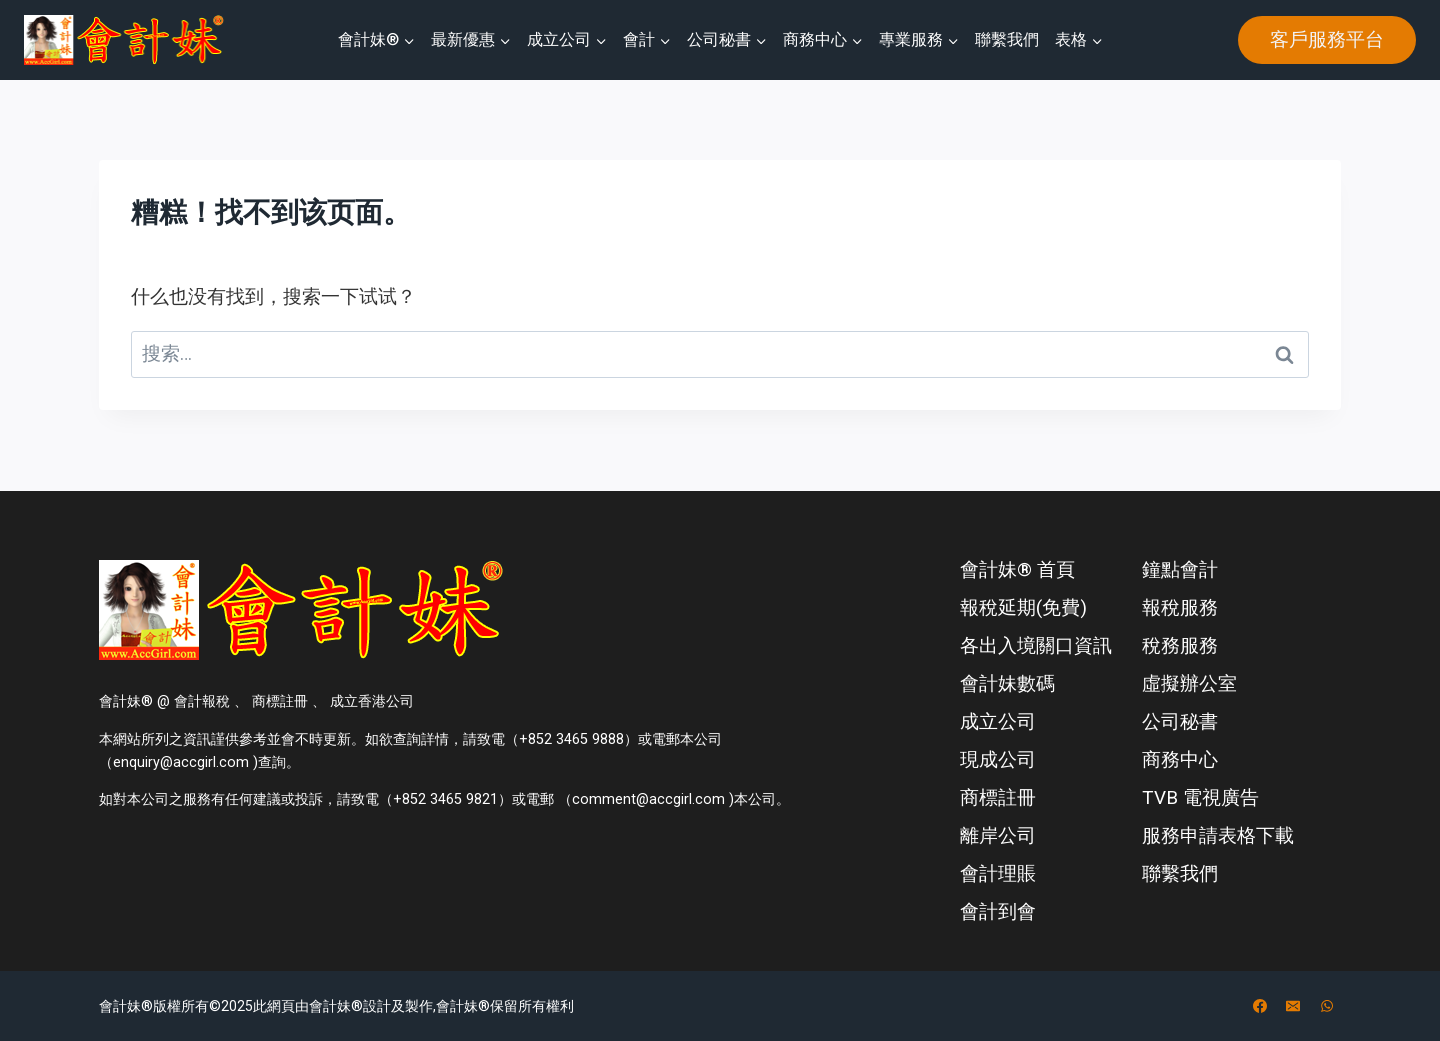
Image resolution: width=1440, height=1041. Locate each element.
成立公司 (998, 721)
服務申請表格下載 (1218, 835)
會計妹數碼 (1007, 683)
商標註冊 (998, 797)
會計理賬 (998, 873)
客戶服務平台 (1327, 39)
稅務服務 (1180, 645)
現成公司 (998, 759)
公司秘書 (1180, 721)
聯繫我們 (1007, 39)
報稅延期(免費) (1023, 607)
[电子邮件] (1293, 1006)
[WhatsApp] (1327, 1006)
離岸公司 (998, 835)
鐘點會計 (1180, 569)
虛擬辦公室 (1189, 683)
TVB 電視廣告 (1200, 797)
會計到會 (998, 911)
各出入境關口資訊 (1036, 645)
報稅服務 (1180, 607)
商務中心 (1180, 759)
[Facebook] (1260, 1006)
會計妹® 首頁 (1017, 569)
